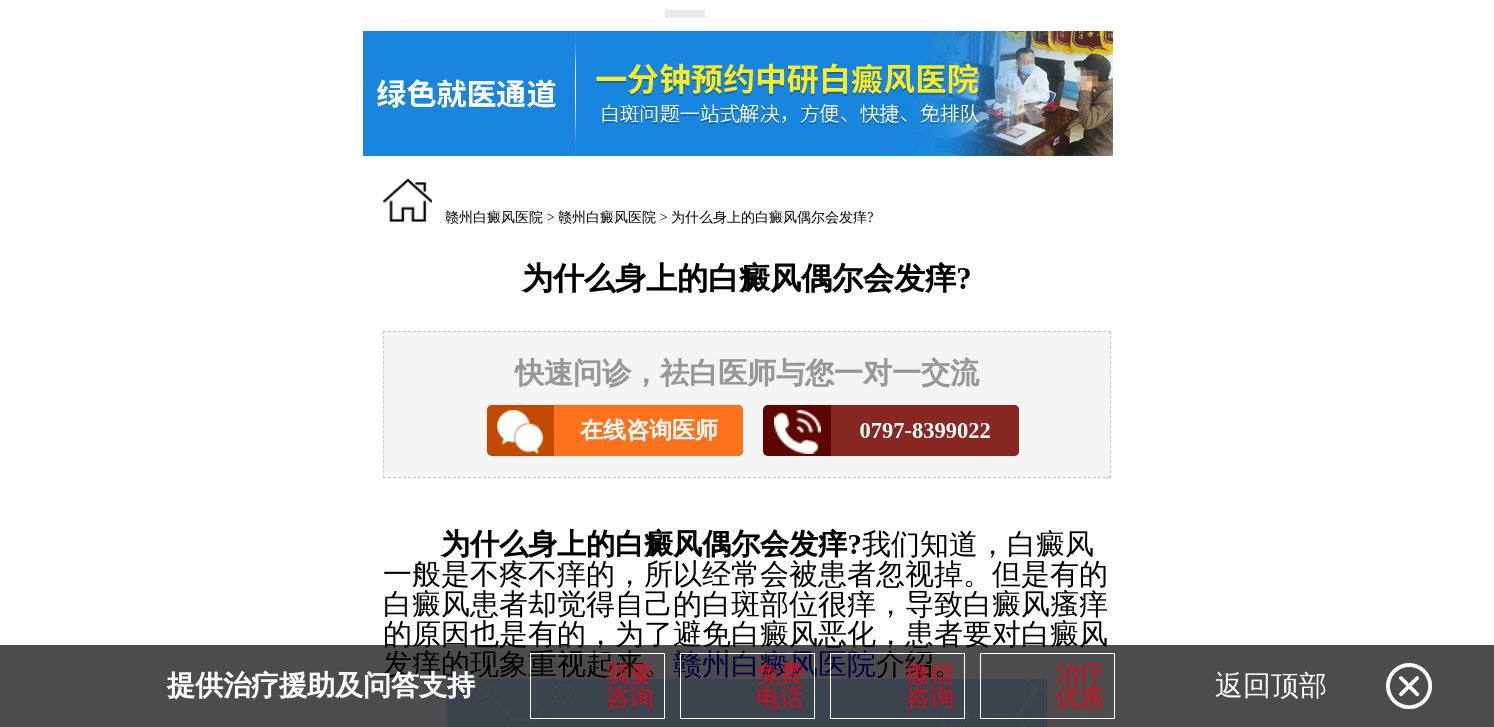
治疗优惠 (1080, 686)
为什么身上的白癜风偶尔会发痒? (772, 217)
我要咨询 (630, 686)
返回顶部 (1271, 685)
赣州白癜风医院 (494, 217)
